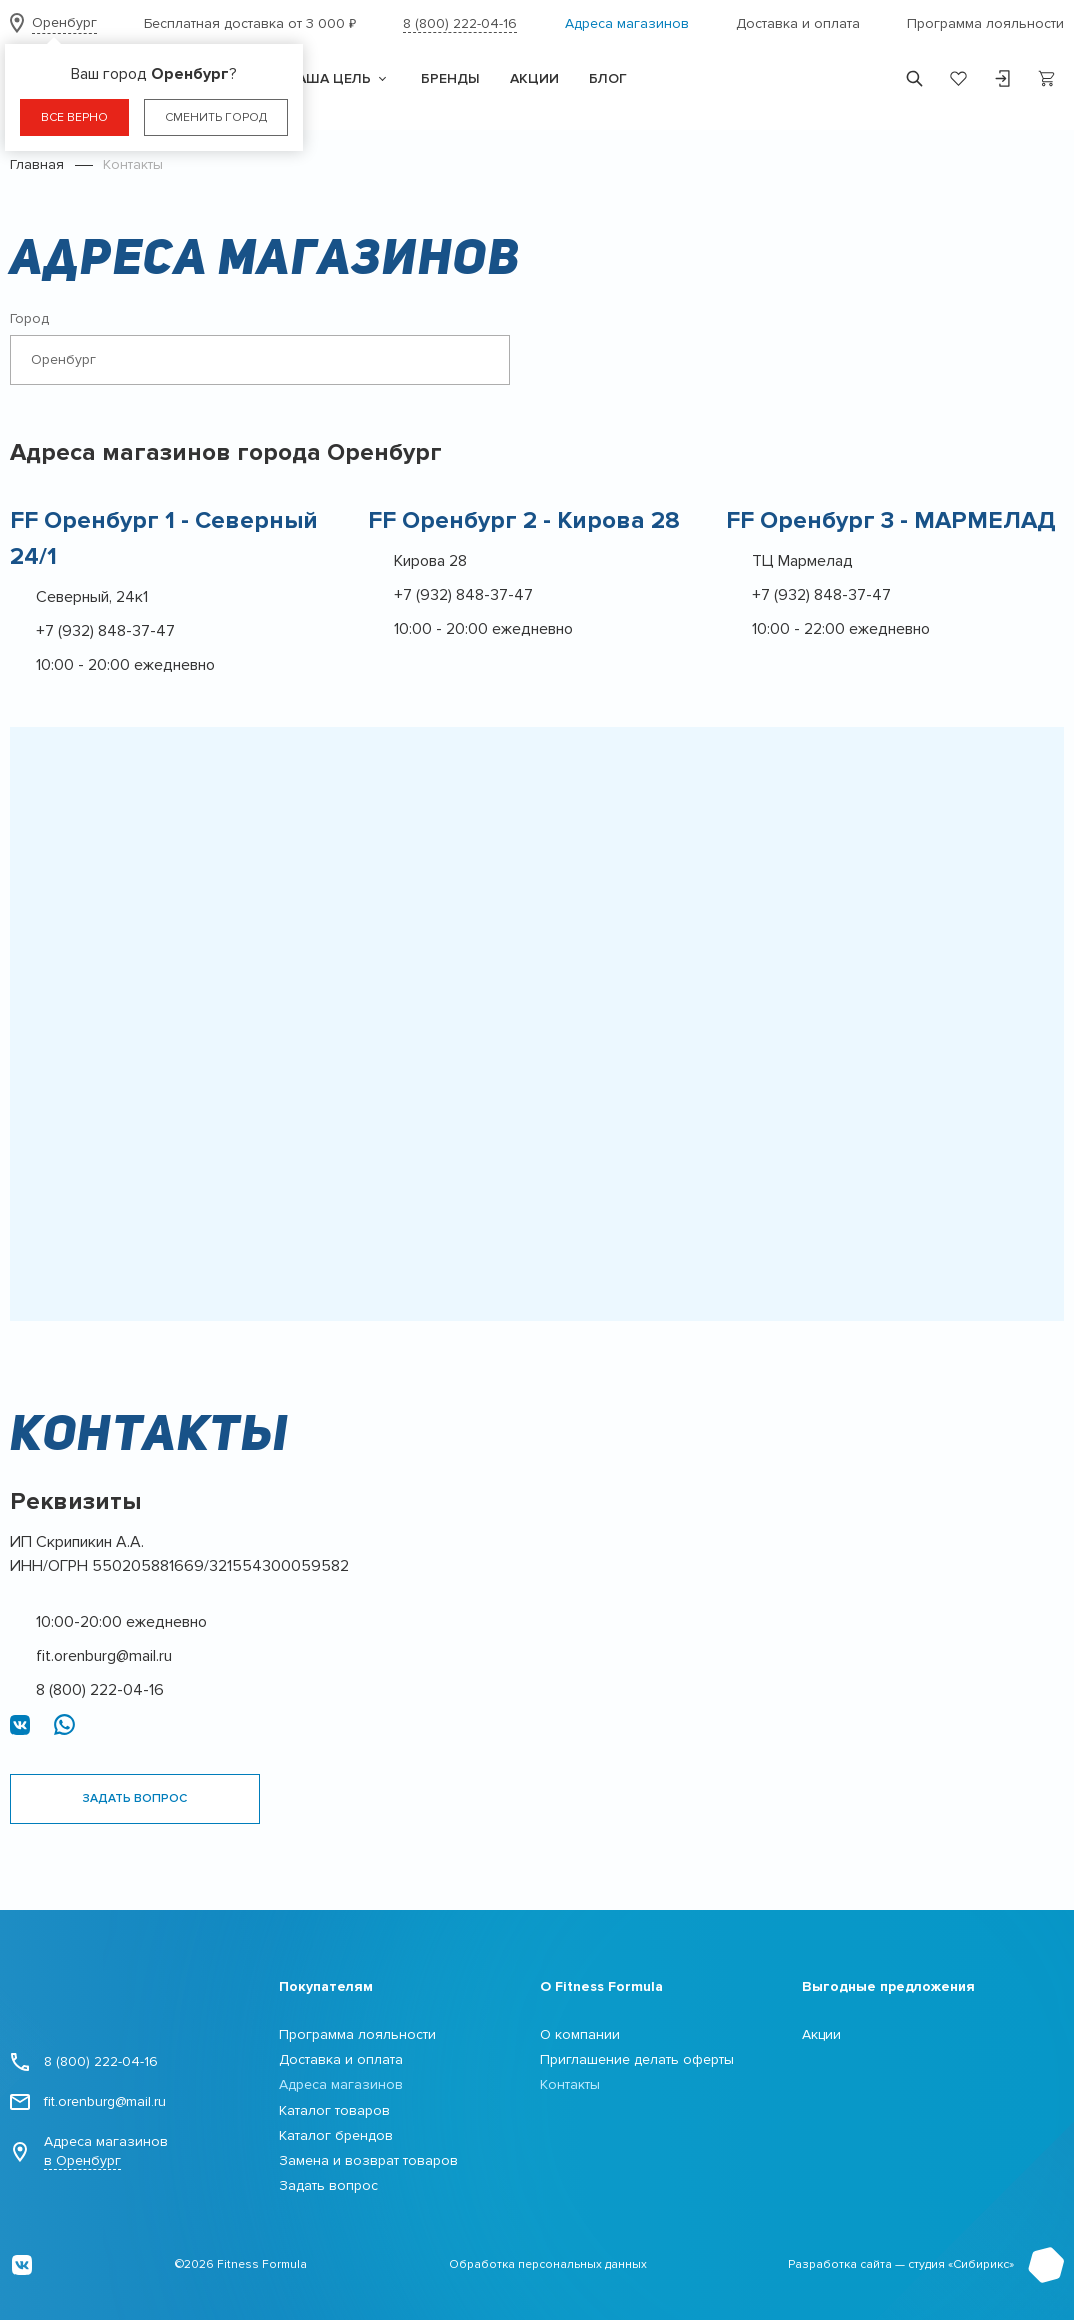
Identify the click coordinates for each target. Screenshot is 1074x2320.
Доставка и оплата (798, 23)
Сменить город (216, 117)
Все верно (74, 117)
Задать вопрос (135, 1798)
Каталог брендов (336, 2135)
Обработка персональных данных (548, 2264)
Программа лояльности (985, 23)
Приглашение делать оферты (637, 2059)
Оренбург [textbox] (63, 359)
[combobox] (260, 360)
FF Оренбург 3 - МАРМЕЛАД (891, 520)
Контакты (570, 2084)
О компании (580, 2034)
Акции (821, 2034)
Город (29, 318)
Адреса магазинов (627, 23)
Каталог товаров (334, 2110)
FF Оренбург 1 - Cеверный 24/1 (164, 538)
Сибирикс (981, 2264)
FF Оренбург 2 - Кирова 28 (524, 520)
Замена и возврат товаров (368, 2160)
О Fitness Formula (601, 1986)
